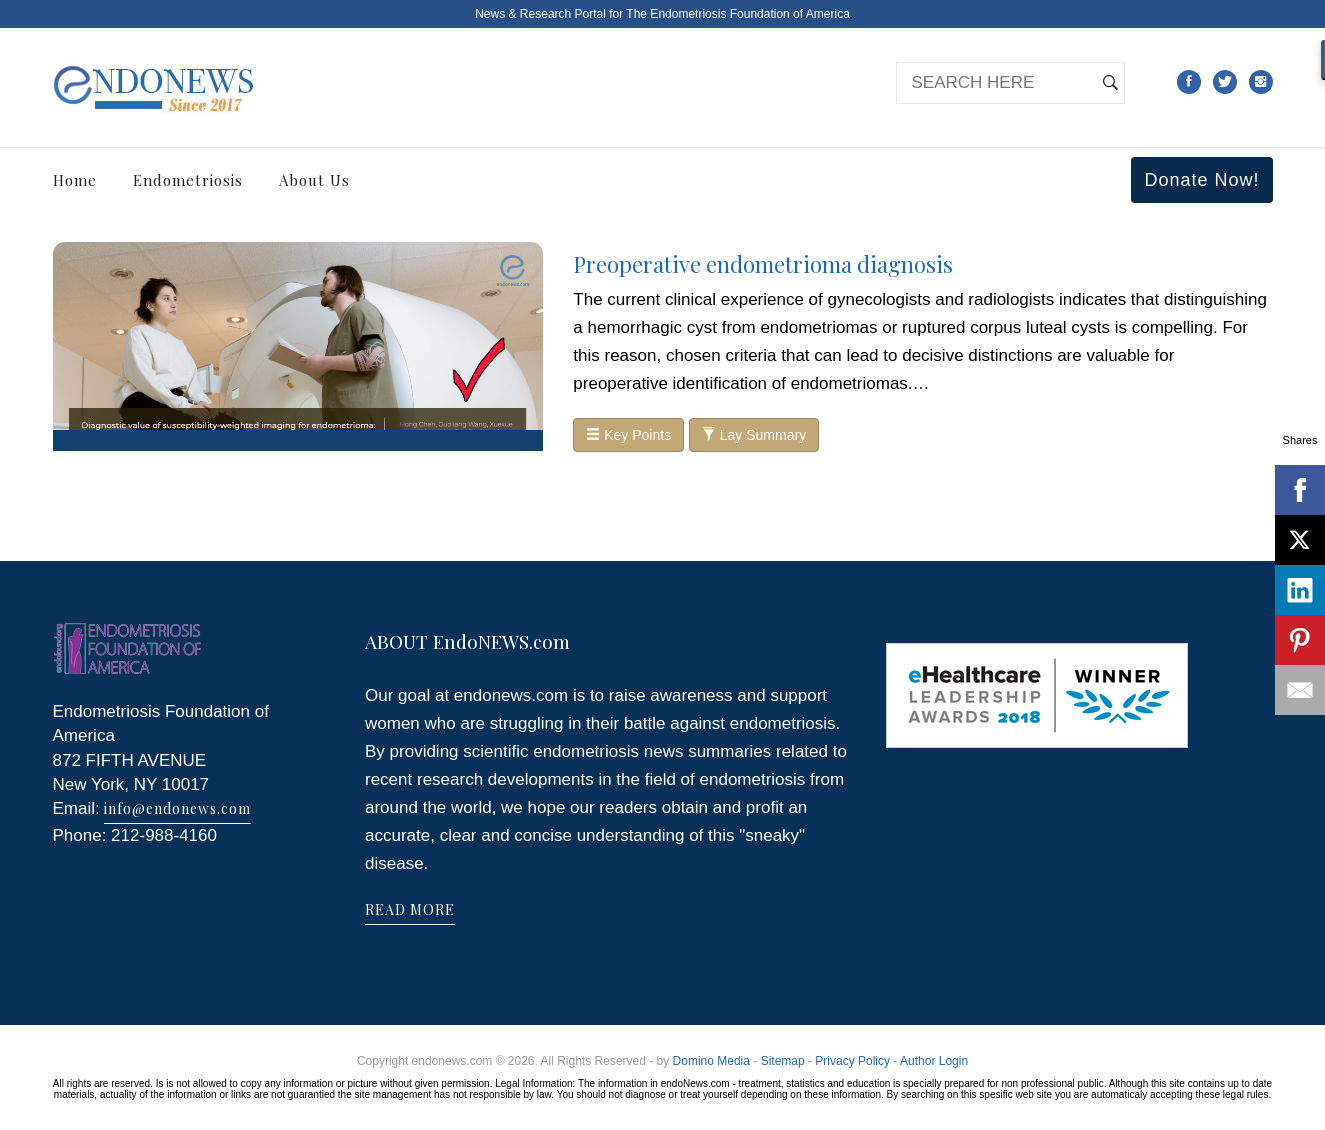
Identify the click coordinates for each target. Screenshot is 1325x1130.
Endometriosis (188, 180)
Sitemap (783, 1061)
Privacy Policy (852, 1061)
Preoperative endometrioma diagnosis (763, 264)
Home (75, 180)
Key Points (628, 435)
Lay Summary (754, 435)
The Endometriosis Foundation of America (737, 14)
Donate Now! (1201, 180)
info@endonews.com (177, 808)
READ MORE (410, 909)
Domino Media (711, 1061)
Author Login (934, 1061)
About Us (314, 180)
